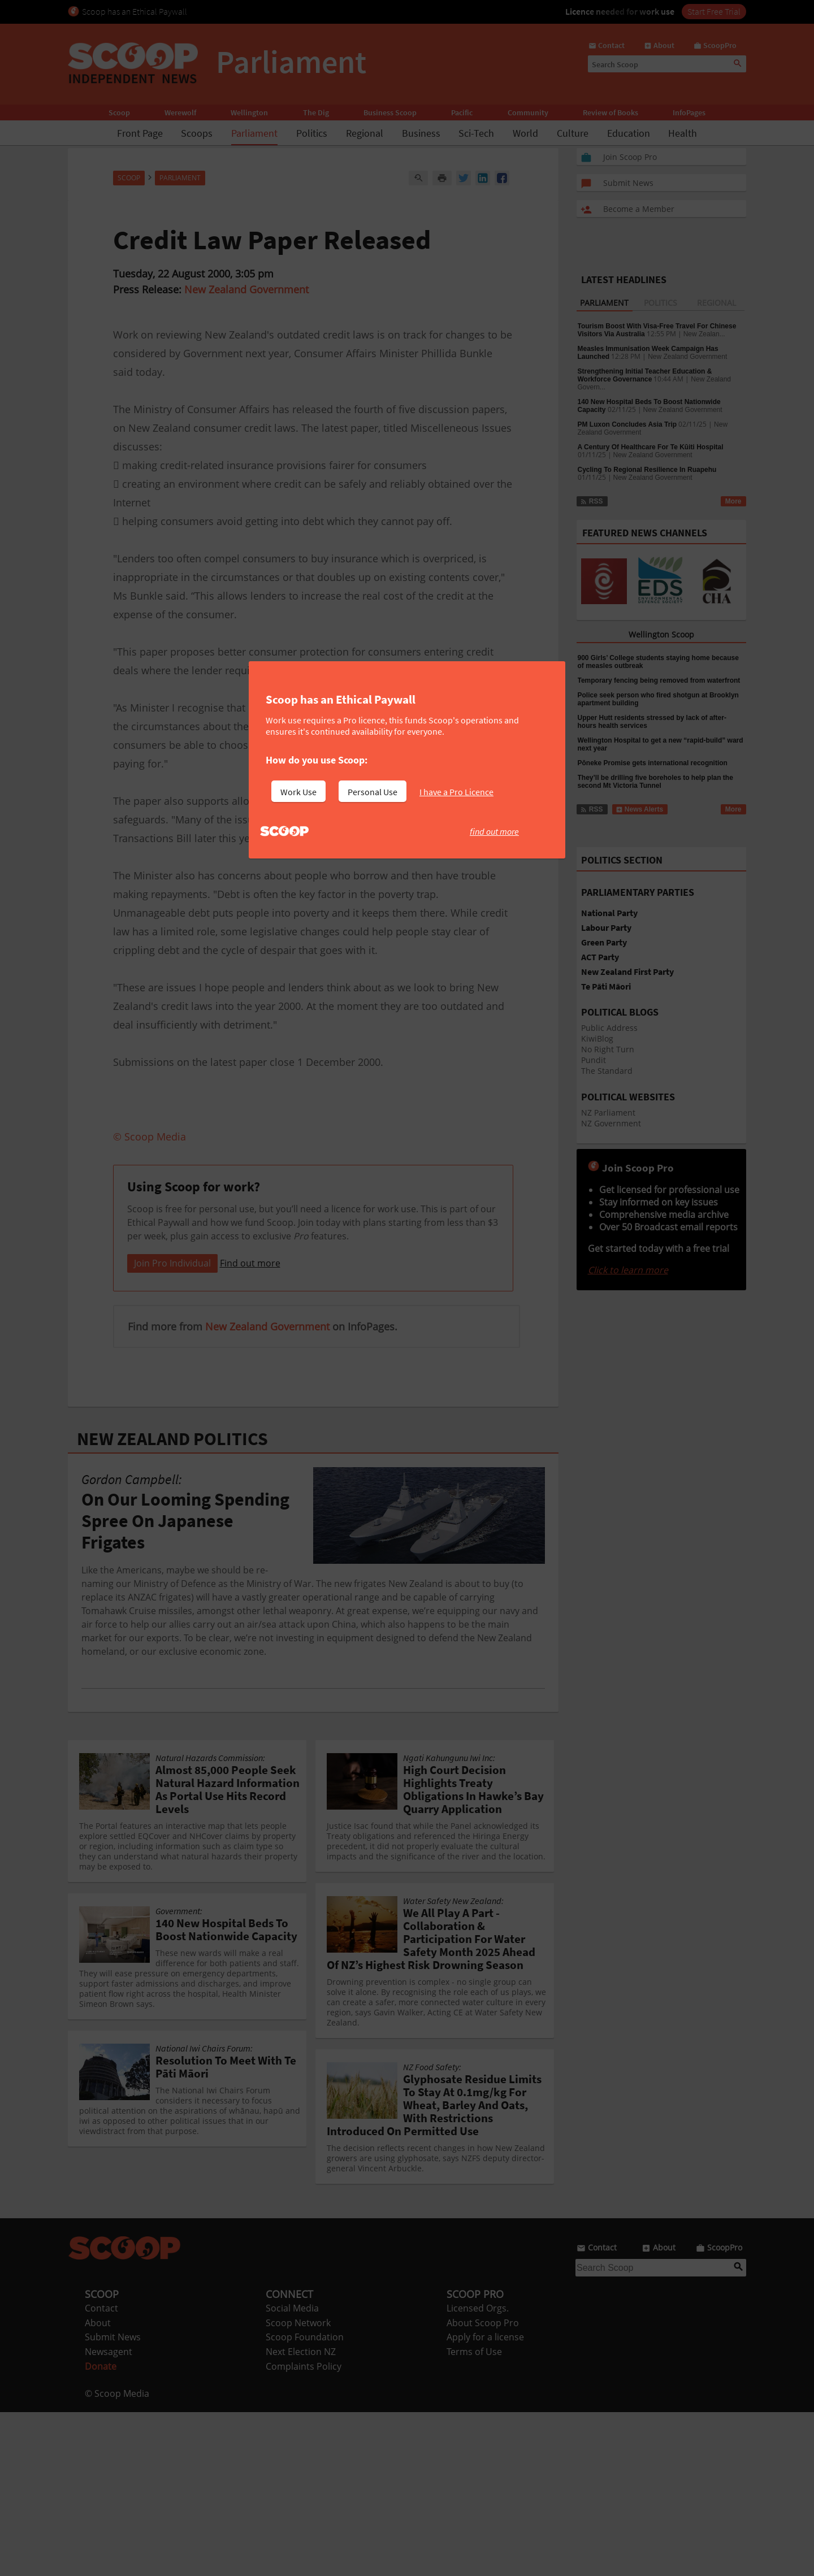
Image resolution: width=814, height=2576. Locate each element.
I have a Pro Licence (456, 791)
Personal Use (372, 791)
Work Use (298, 791)
